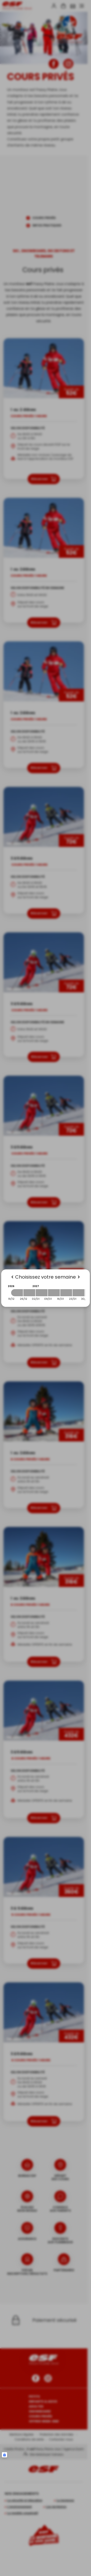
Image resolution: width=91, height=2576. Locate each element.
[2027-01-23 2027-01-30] (78, 1292)
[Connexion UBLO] (4, 2454)
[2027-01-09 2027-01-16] (54, 1292)
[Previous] (12, 1277)
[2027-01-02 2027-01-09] (42, 1292)
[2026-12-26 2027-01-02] (29, 1292)
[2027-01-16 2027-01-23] (66, 1292)
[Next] (79, 1277)
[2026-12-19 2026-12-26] (17, 1292)
